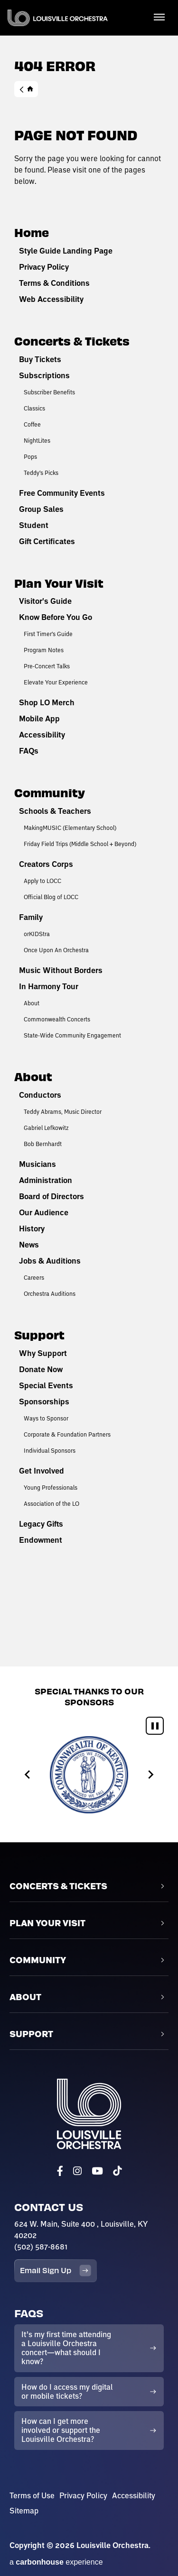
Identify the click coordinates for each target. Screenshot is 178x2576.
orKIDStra (37, 934)
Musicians (37, 1164)
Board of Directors (51, 1196)
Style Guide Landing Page (65, 251)
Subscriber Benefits (49, 392)
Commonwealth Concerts (57, 1019)
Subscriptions (44, 375)
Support (39, 1334)
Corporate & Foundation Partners (67, 1434)
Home (26, 89)
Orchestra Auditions (49, 1293)
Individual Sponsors (49, 1450)
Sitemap (23, 2510)
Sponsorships (44, 1401)
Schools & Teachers (55, 811)
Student (33, 525)
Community (49, 792)
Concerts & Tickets (72, 340)
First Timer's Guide (48, 633)
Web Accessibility (51, 299)
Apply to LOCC (42, 880)
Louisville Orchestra (57, 17)
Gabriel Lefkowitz (46, 1127)
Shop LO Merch (47, 702)
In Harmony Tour (48, 986)
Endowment (40, 1540)
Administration (45, 1180)
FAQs (28, 751)
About (31, 1003)
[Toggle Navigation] (159, 16)
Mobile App (39, 718)
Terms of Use (32, 2495)
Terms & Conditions (54, 283)
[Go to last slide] (28, 1775)
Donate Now (41, 1369)
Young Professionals (50, 1487)
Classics (34, 408)
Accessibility (42, 734)
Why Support (43, 1353)
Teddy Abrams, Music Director (63, 1111)
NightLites (37, 440)
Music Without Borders (61, 970)
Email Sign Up (55, 2270)
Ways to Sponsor (46, 1418)
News (29, 1244)
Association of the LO (51, 1503)
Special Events (46, 1385)
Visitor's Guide (45, 601)
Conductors (40, 1095)
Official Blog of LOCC (51, 897)
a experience (56, 2562)
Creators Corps (46, 864)
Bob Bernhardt (43, 1143)
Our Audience (43, 1212)
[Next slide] (150, 1775)
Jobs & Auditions (50, 1261)
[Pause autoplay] (155, 1726)
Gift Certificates (47, 541)
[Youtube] (97, 2171)
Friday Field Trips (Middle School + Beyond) (80, 843)
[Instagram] (77, 2171)
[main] (89, 833)
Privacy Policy (44, 267)
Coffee (32, 424)
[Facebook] (60, 2171)
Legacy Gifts (41, 1524)
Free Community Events (62, 493)
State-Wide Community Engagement (72, 1035)
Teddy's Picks (41, 472)
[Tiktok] (117, 2171)
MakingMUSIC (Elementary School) (70, 827)
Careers (34, 1277)
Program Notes (44, 650)
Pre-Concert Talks (47, 666)
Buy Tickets (40, 359)
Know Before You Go (55, 617)
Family (31, 917)
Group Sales (41, 509)
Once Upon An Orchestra (56, 950)
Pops (30, 456)
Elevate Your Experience (56, 682)
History (32, 1228)
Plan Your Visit (58, 582)
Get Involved (41, 1470)
